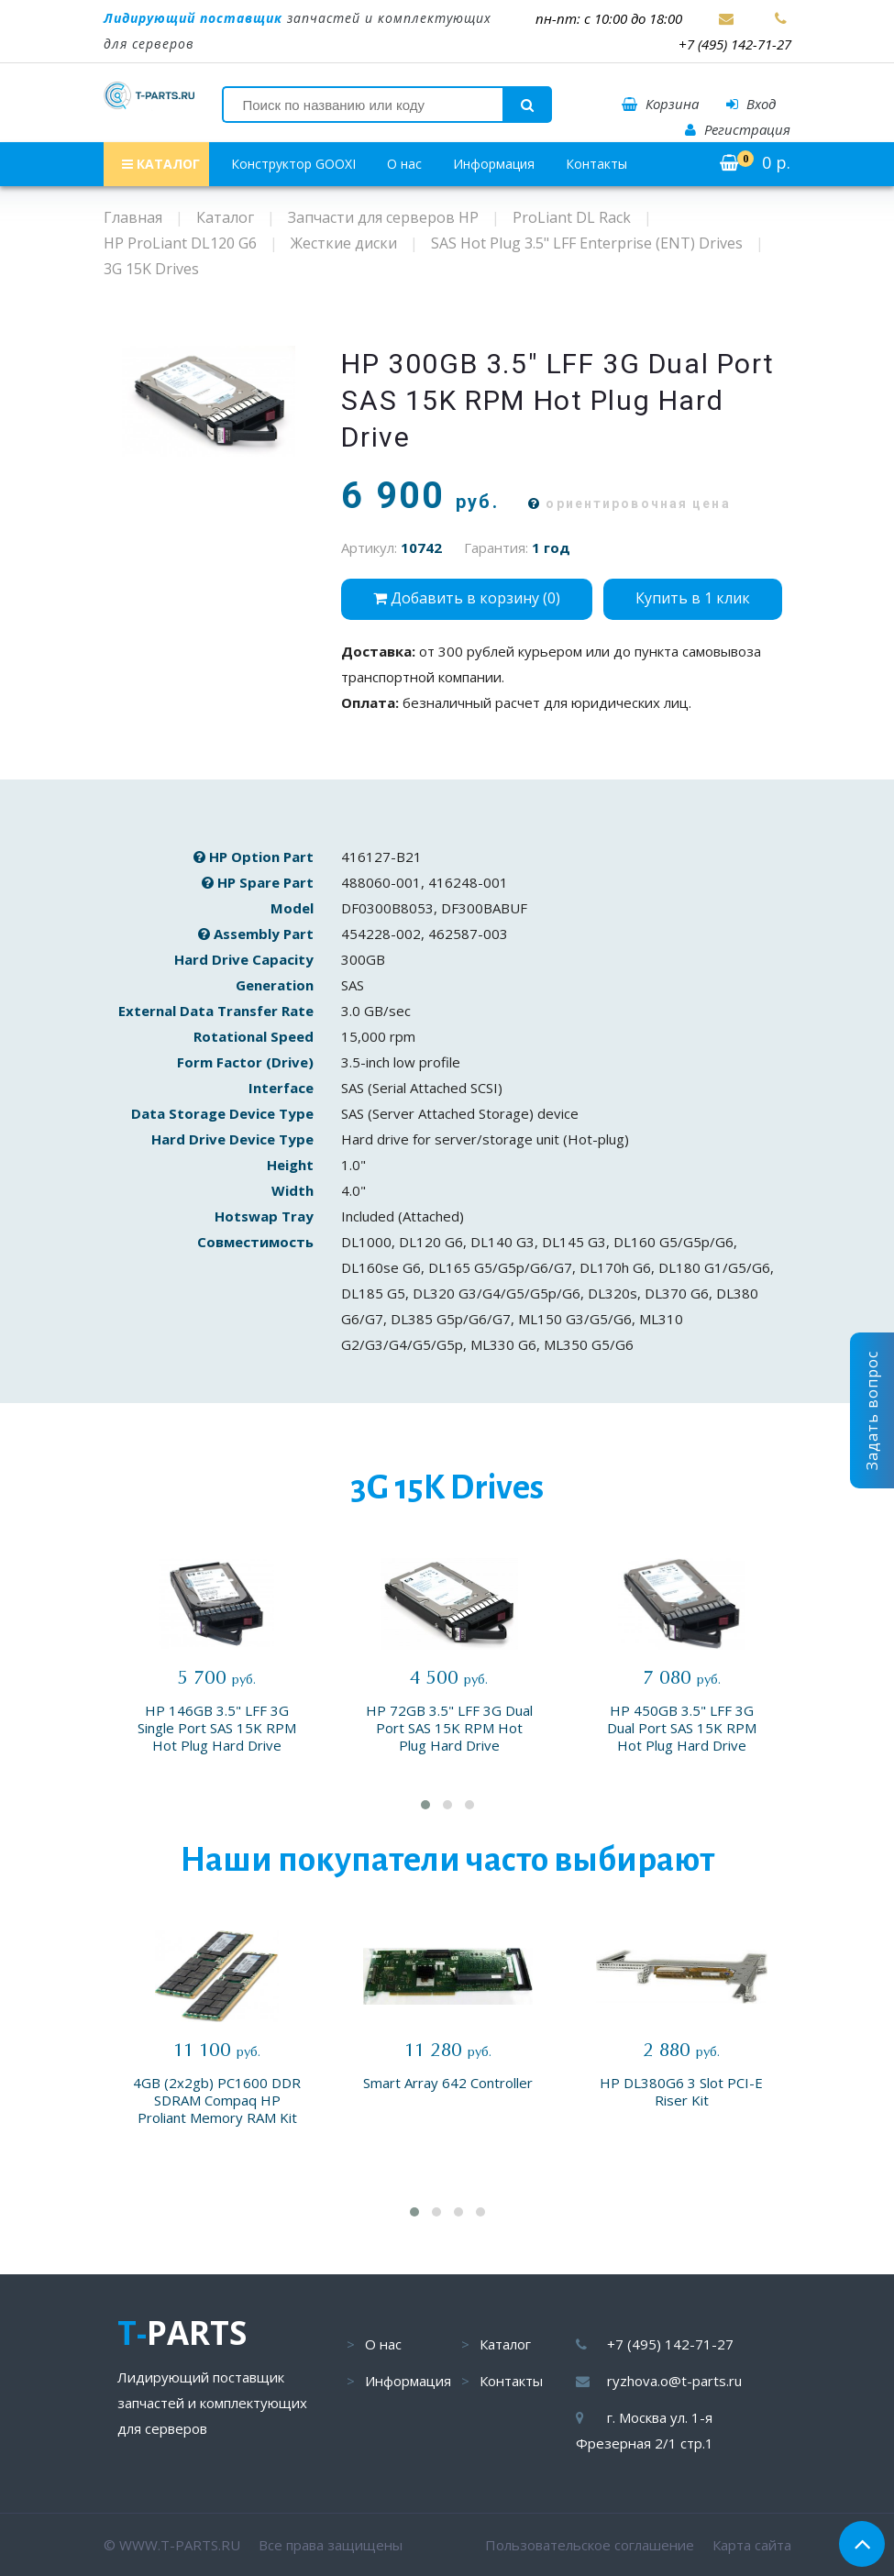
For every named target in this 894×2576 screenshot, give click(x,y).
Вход (751, 103)
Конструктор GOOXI (293, 163)
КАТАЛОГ (161, 163)
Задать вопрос (872, 1410)
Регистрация (737, 129)
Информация (494, 163)
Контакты (596, 163)
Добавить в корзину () (466, 598)
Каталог (505, 2344)
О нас (404, 163)
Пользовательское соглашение (589, 2545)
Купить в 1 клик (692, 598)
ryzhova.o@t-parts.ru (674, 2380)
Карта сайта (751, 2545)
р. (755, 162)
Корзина (660, 103)
